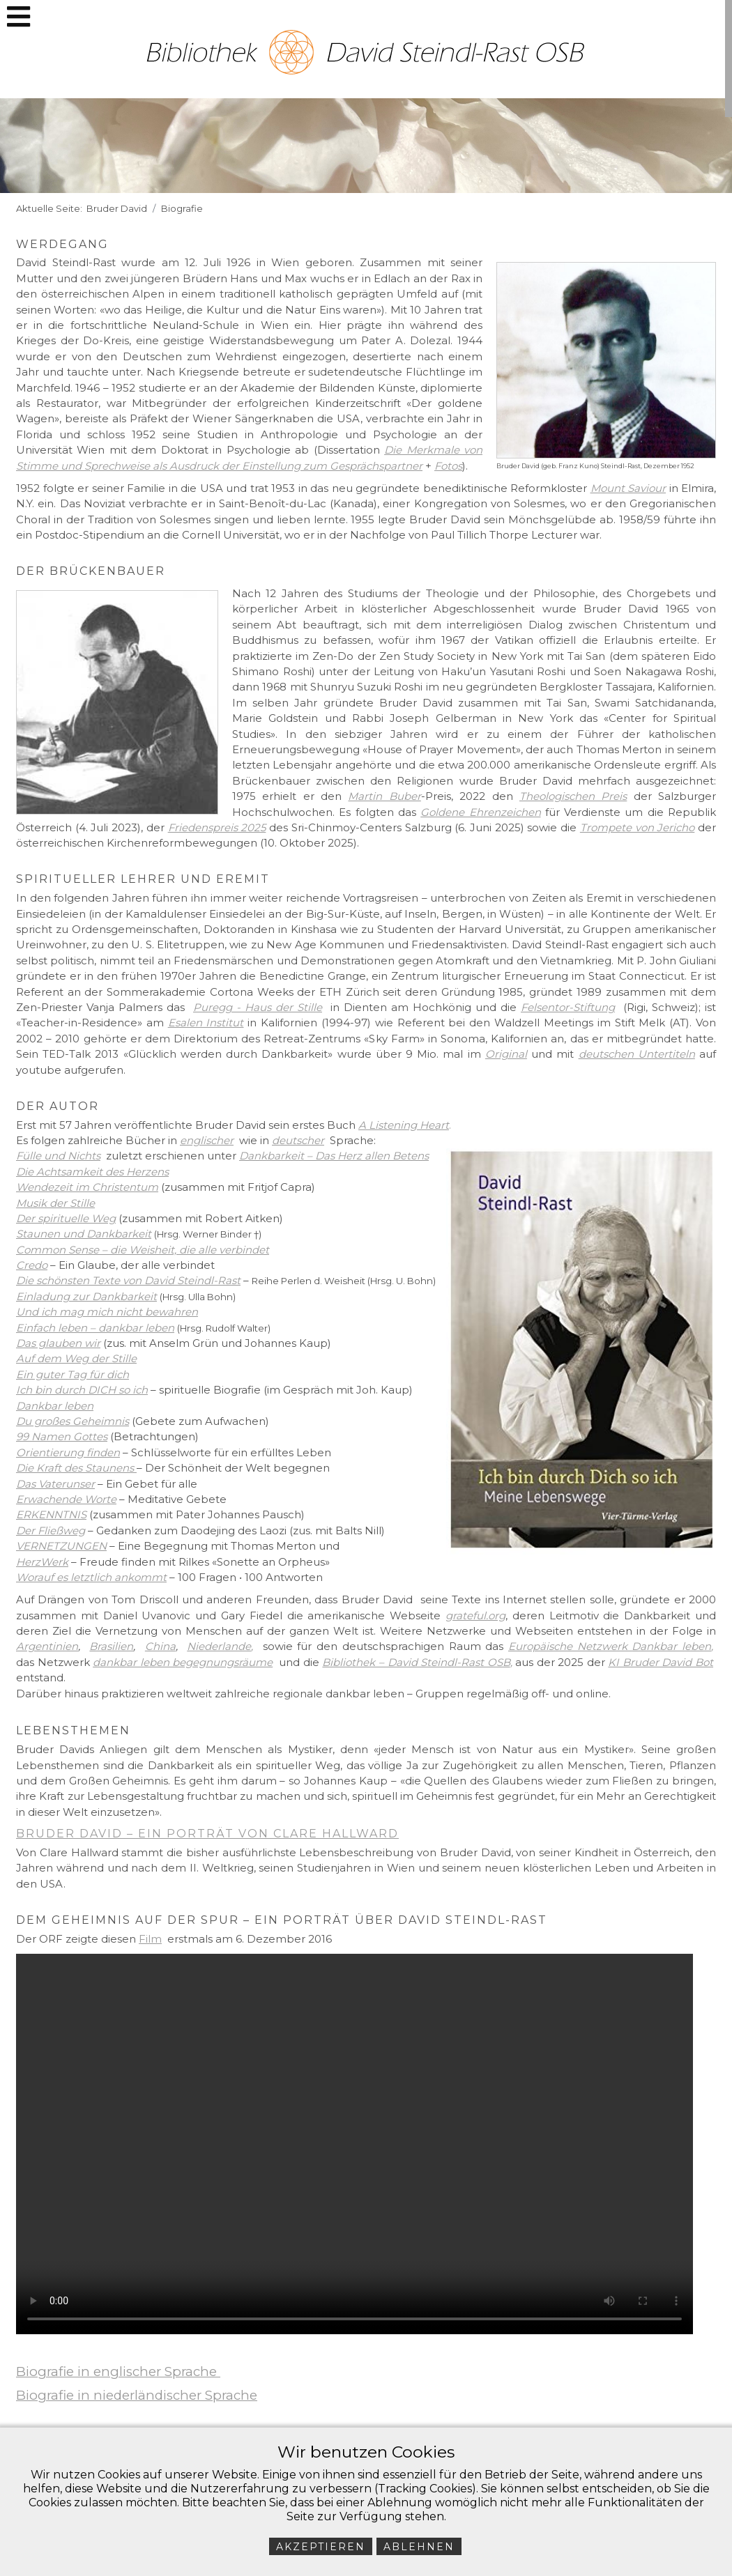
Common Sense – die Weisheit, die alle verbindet (142, 1249)
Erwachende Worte (66, 1499)
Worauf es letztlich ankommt (91, 1577)
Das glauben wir (58, 1343)
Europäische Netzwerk (570, 1646)
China (160, 1646)
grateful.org (475, 1615)
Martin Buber (384, 796)
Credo (31, 1265)
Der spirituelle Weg (66, 1218)
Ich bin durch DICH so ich (82, 1389)
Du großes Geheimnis (72, 1421)
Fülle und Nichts (58, 1155)
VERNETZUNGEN (61, 1545)
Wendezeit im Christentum (87, 1187)
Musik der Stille (55, 1203)
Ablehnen (419, 2546)
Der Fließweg (50, 1530)
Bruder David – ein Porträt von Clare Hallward (207, 1833)
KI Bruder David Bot (660, 1662)
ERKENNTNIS (51, 1514)
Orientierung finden (68, 1452)
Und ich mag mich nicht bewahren (107, 1311)
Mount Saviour (628, 488)
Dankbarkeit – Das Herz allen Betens (334, 1155)
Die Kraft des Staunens (75, 1467)
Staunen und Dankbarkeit (83, 1233)
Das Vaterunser (55, 1483)
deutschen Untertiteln (637, 1054)
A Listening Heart (403, 1125)
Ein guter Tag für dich (72, 1374)
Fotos (448, 465)
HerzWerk (42, 1561)
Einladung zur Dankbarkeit (86, 1296)
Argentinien (47, 1646)
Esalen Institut (206, 1022)
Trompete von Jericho (637, 827)
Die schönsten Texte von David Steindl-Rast (128, 1280)
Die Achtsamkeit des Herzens (92, 1171)
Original (506, 1054)
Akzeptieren (320, 2546)
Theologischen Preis (573, 796)
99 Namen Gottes (61, 1436)
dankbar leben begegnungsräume (183, 1662)
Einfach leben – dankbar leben (95, 1327)
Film (150, 1938)
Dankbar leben (54, 1405)
